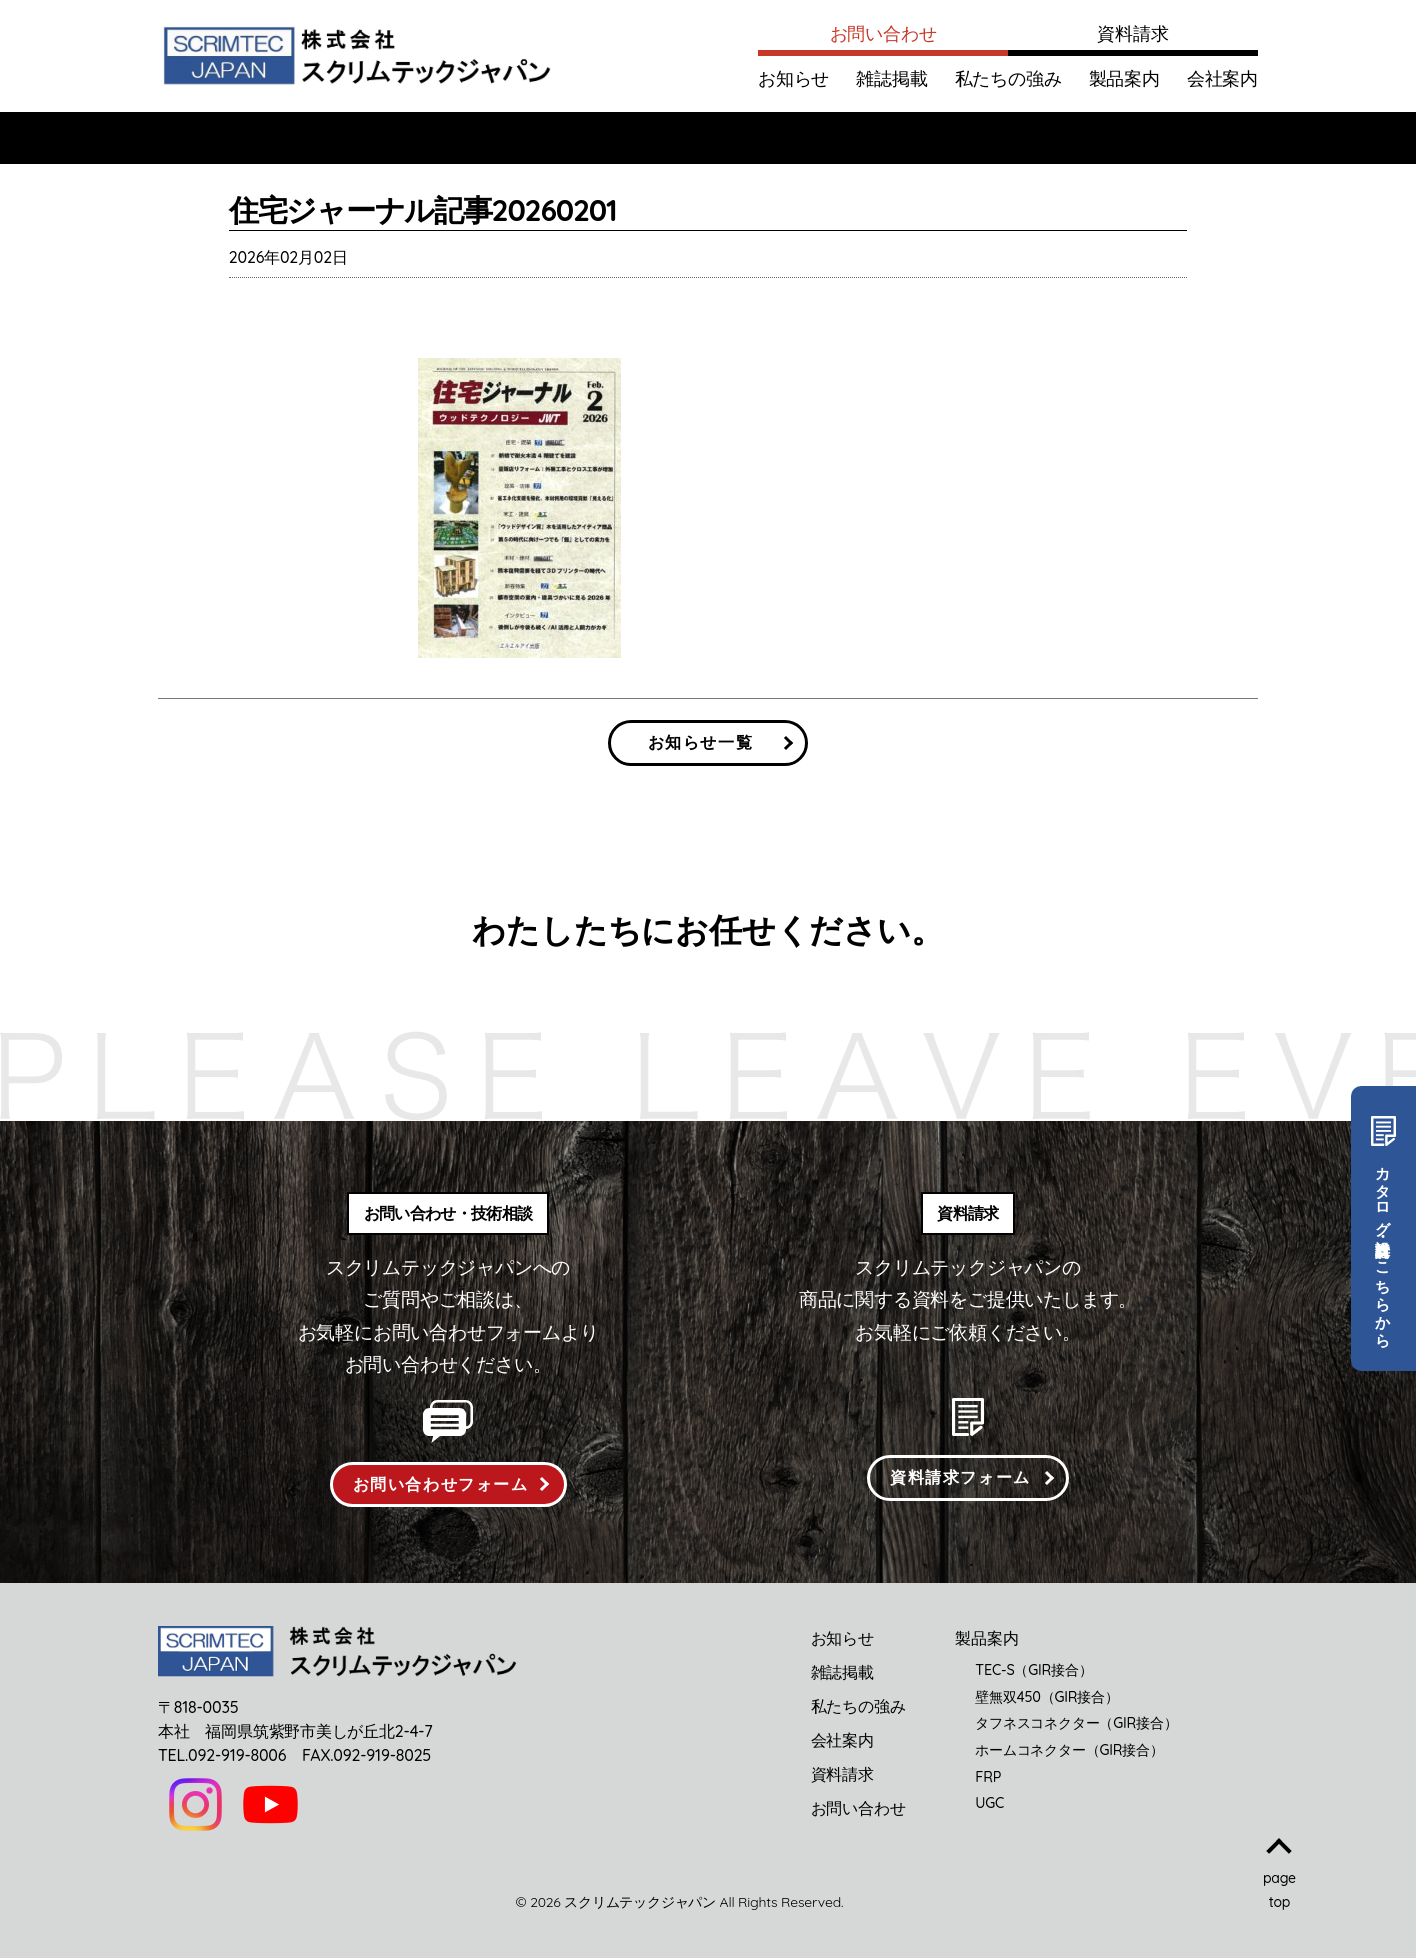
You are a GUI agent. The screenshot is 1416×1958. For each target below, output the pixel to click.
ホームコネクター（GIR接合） (1069, 1750)
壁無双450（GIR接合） (1046, 1697)
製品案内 (1124, 78)
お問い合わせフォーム (441, 1484)
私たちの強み (1008, 78)
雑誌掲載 (891, 78)
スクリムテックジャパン (640, 1902)
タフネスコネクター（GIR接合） (1076, 1723)
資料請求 (1132, 33)
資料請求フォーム (960, 1477)
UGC (989, 1803)
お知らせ (793, 78)
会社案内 (1222, 78)
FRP (988, 1777)
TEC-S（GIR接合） (1033, 1670)
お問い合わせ (883, 33)
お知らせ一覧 (701, 742)
